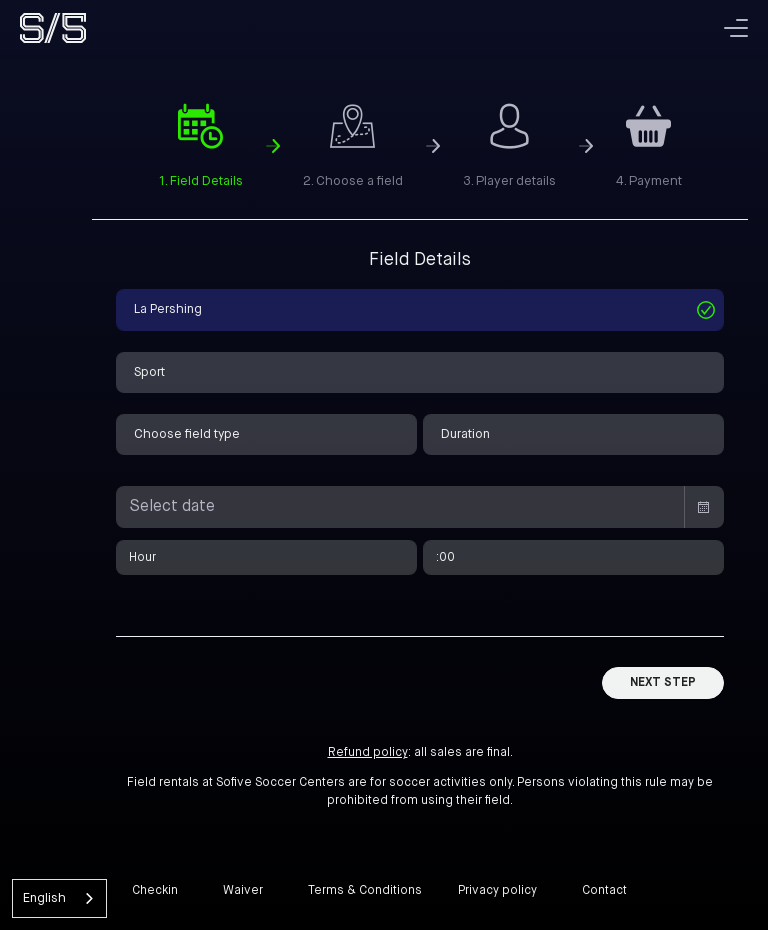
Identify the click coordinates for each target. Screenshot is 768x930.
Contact (604, 891)
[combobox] (59, 898)
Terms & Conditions (365, 891)
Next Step (663, 683)
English (44, 898)
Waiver (243, 891)
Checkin (155, 891)
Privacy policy (497, 891)
